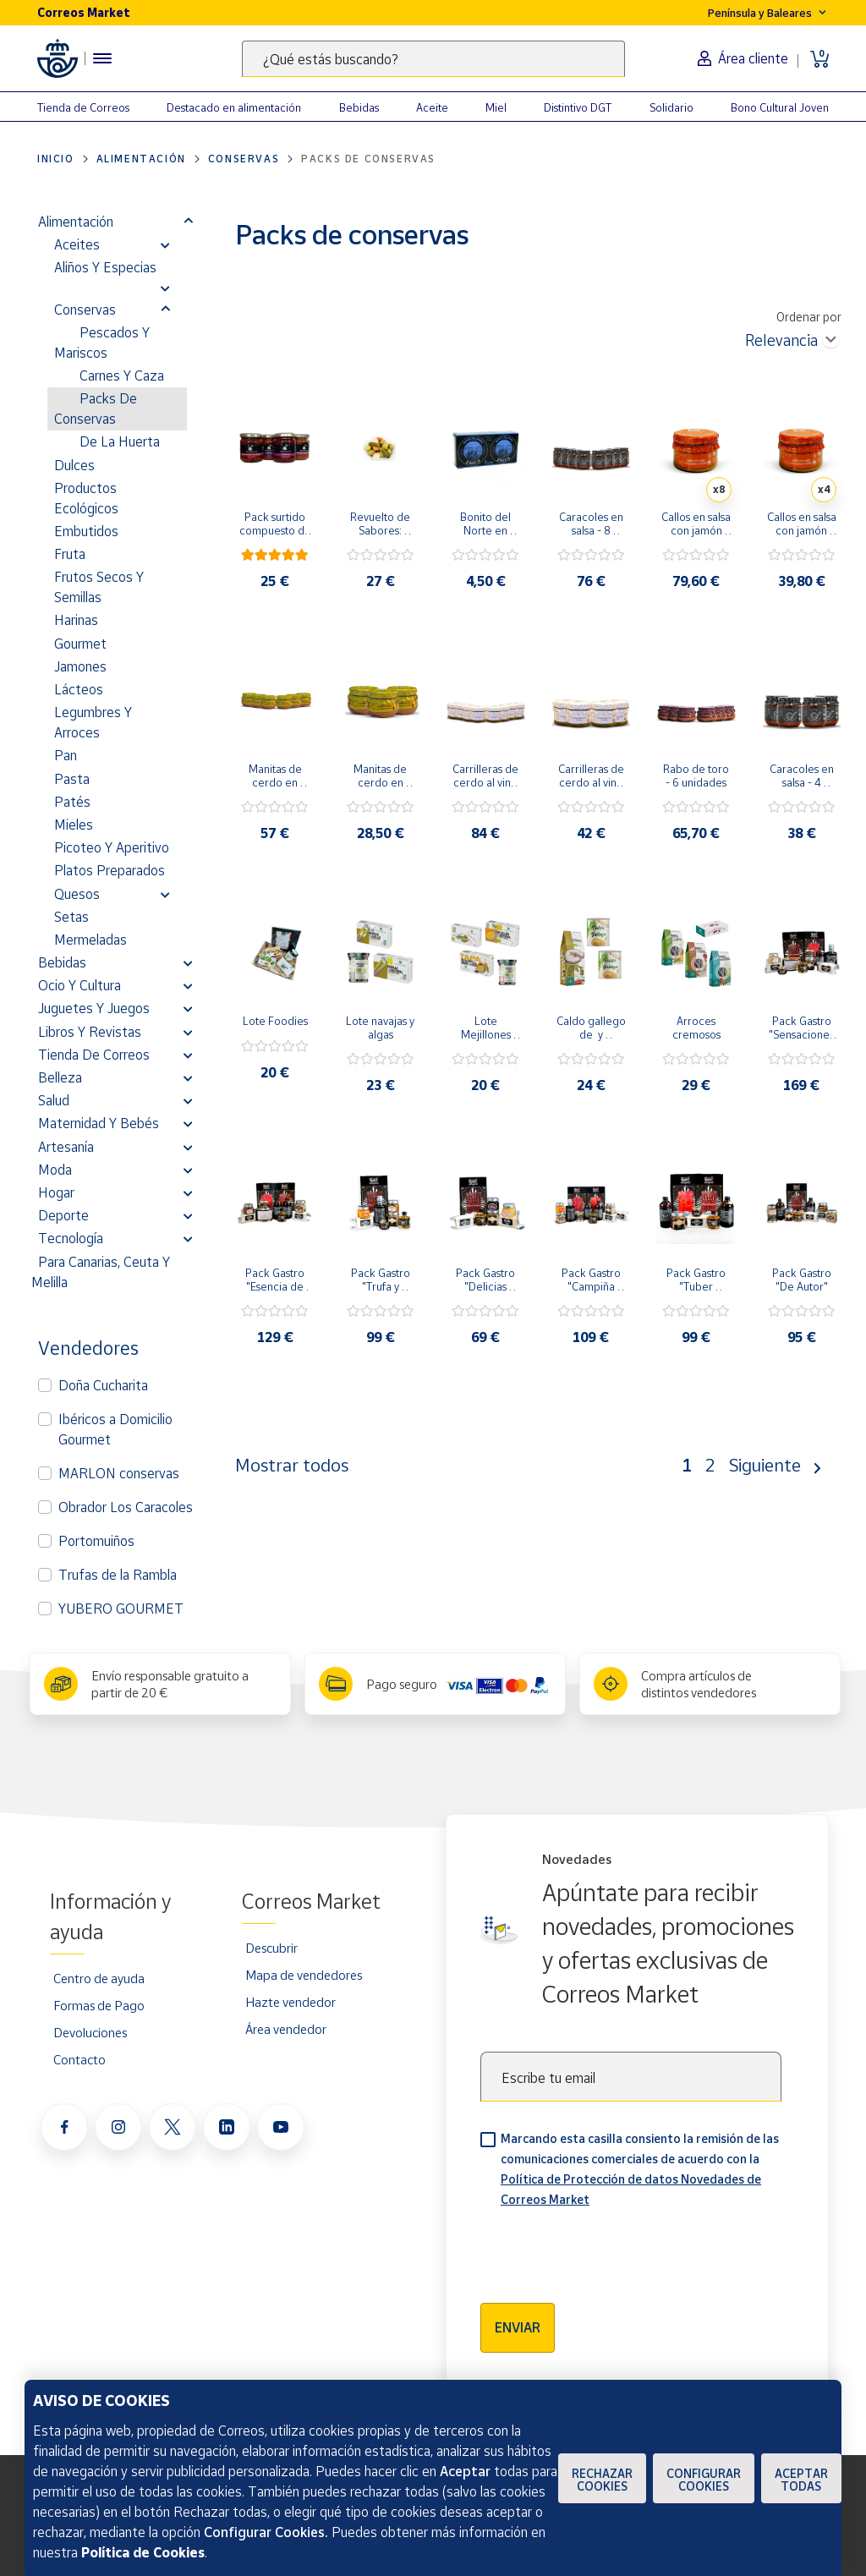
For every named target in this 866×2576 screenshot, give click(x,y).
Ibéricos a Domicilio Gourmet (115, 1429)
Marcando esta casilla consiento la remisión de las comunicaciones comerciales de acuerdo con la (640, 2168)
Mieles (73, 824)
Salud (53, 1100)
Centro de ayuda (99, 1978)
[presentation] (608, 2250)
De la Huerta (119, 441)
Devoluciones (90, 2032)
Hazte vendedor (290, 2001)
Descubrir (271, 1947)
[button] (188, 221)
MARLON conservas (118, 1473)
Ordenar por (808, 317)
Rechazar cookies (602, 2479)
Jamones (80, 666)
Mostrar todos (291, 1465)
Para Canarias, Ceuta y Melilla (100, 1272)
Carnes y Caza (121, 375)
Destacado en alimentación (234, 107)
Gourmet (80, 643)
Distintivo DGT (577, 107)
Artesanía (66, 1146)
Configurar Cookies (703, 2479)
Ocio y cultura (79, 985)
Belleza (60, 1077)
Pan (65, 755)
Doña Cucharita (103, 1385)
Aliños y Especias (105, 267)
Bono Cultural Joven (780, 107)
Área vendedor (285, 2028)
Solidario (671, 107)
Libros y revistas (89, 1031)
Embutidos (86, 531)
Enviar (517, 2327)
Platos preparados (109, 870)
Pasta (72, 778)
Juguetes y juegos (94, 1008)
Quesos (77, 893)
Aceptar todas (801, 2479)
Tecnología (70, 1238)
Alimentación (141, 158)
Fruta (69, 553)
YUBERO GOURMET (121, 1608)
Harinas (76, 619)
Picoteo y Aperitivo (111, 847)
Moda (55, 1169)
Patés (72, 801)
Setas (71, 916)
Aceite (432, 107)
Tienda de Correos (83, 107)
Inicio (55, 158)
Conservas (243, 158)
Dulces (74, 465)
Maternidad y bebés (98, 1123)
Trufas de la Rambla (117, 1574)
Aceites (77, 244)
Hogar (56, 1192)
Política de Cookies (143, 2552)
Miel (496, 107)
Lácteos (78, 689)
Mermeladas (90, 939)
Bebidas (359, 107)
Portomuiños (96, 1540)
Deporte (63, 1215)
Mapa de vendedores (303, 1974)
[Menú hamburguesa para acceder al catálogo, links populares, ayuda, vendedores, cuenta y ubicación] (102, 58)
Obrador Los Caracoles (125, 1507)
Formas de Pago (99, 2005)
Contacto (79, 2059)
